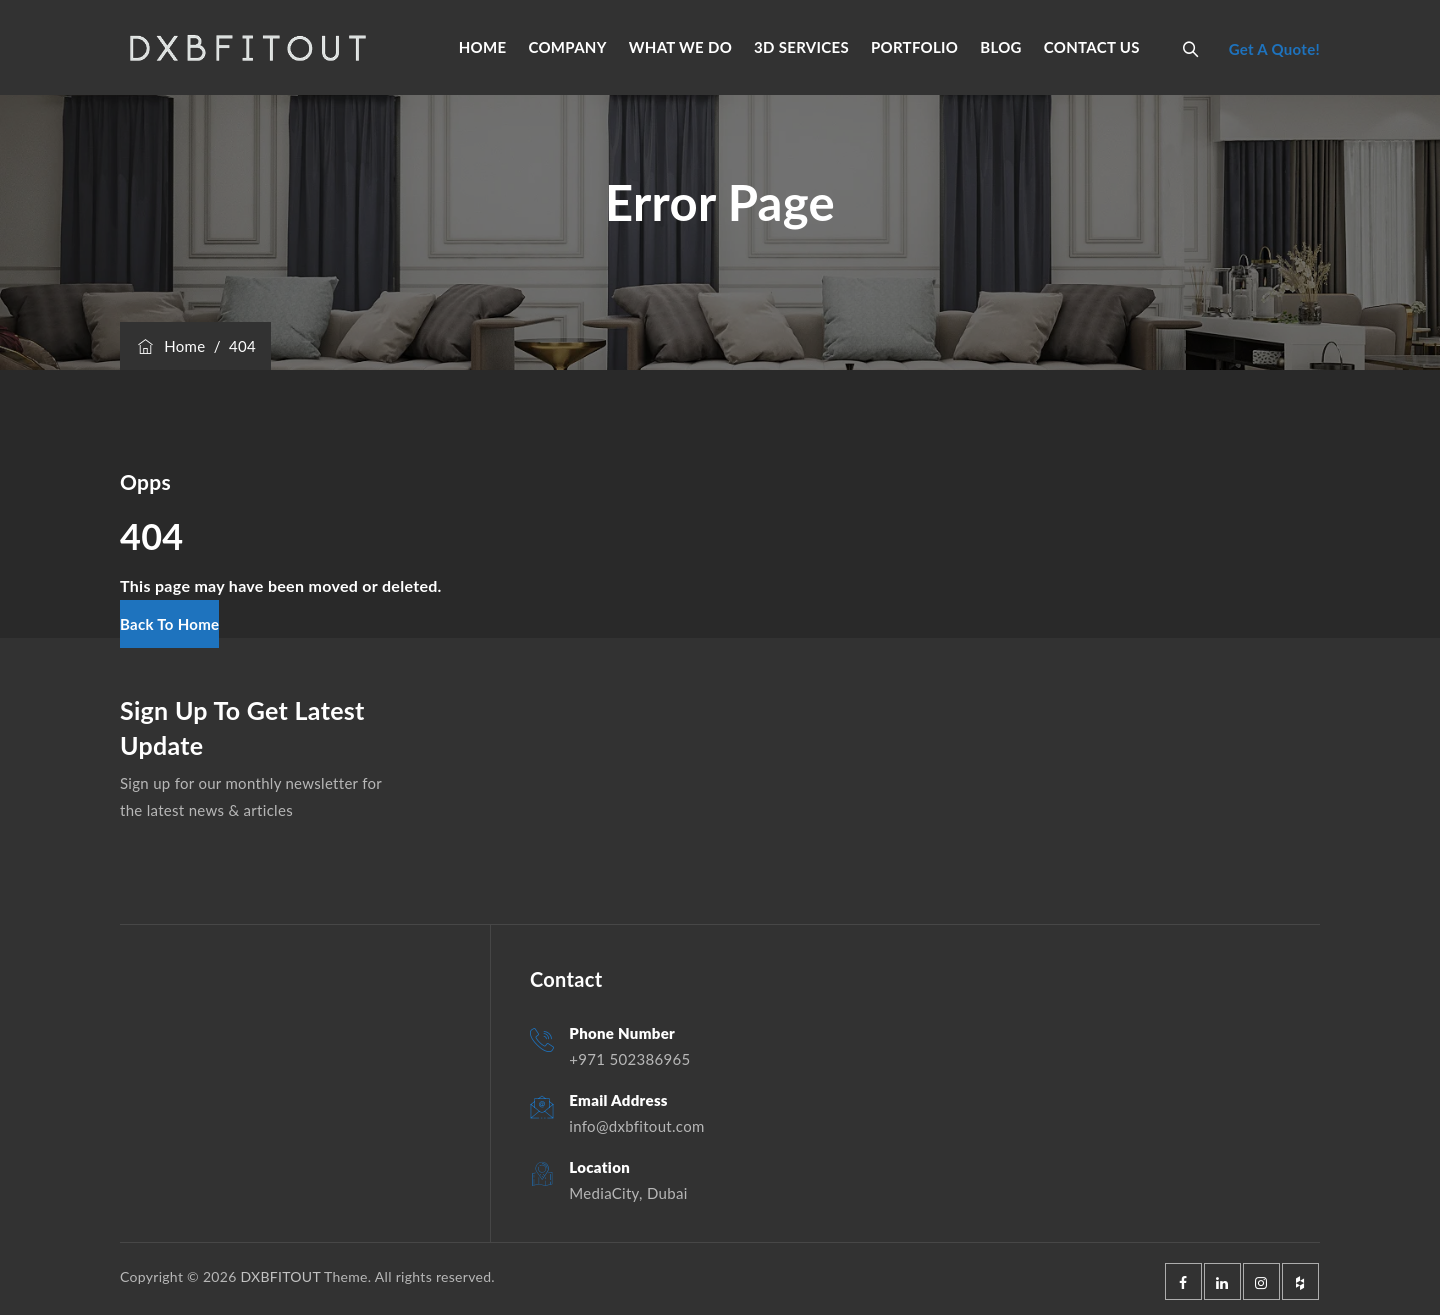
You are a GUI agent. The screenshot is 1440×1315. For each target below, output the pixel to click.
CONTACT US (1092, 47)
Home (170, 346)
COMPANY (567, 47)
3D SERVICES (801, 47)
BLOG (1001, 47)
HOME (483, 47)
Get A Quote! (1274, 49)
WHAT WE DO (680, 47)
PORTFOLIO (914, 47)
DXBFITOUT (280, 1276)
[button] (169, 624)
